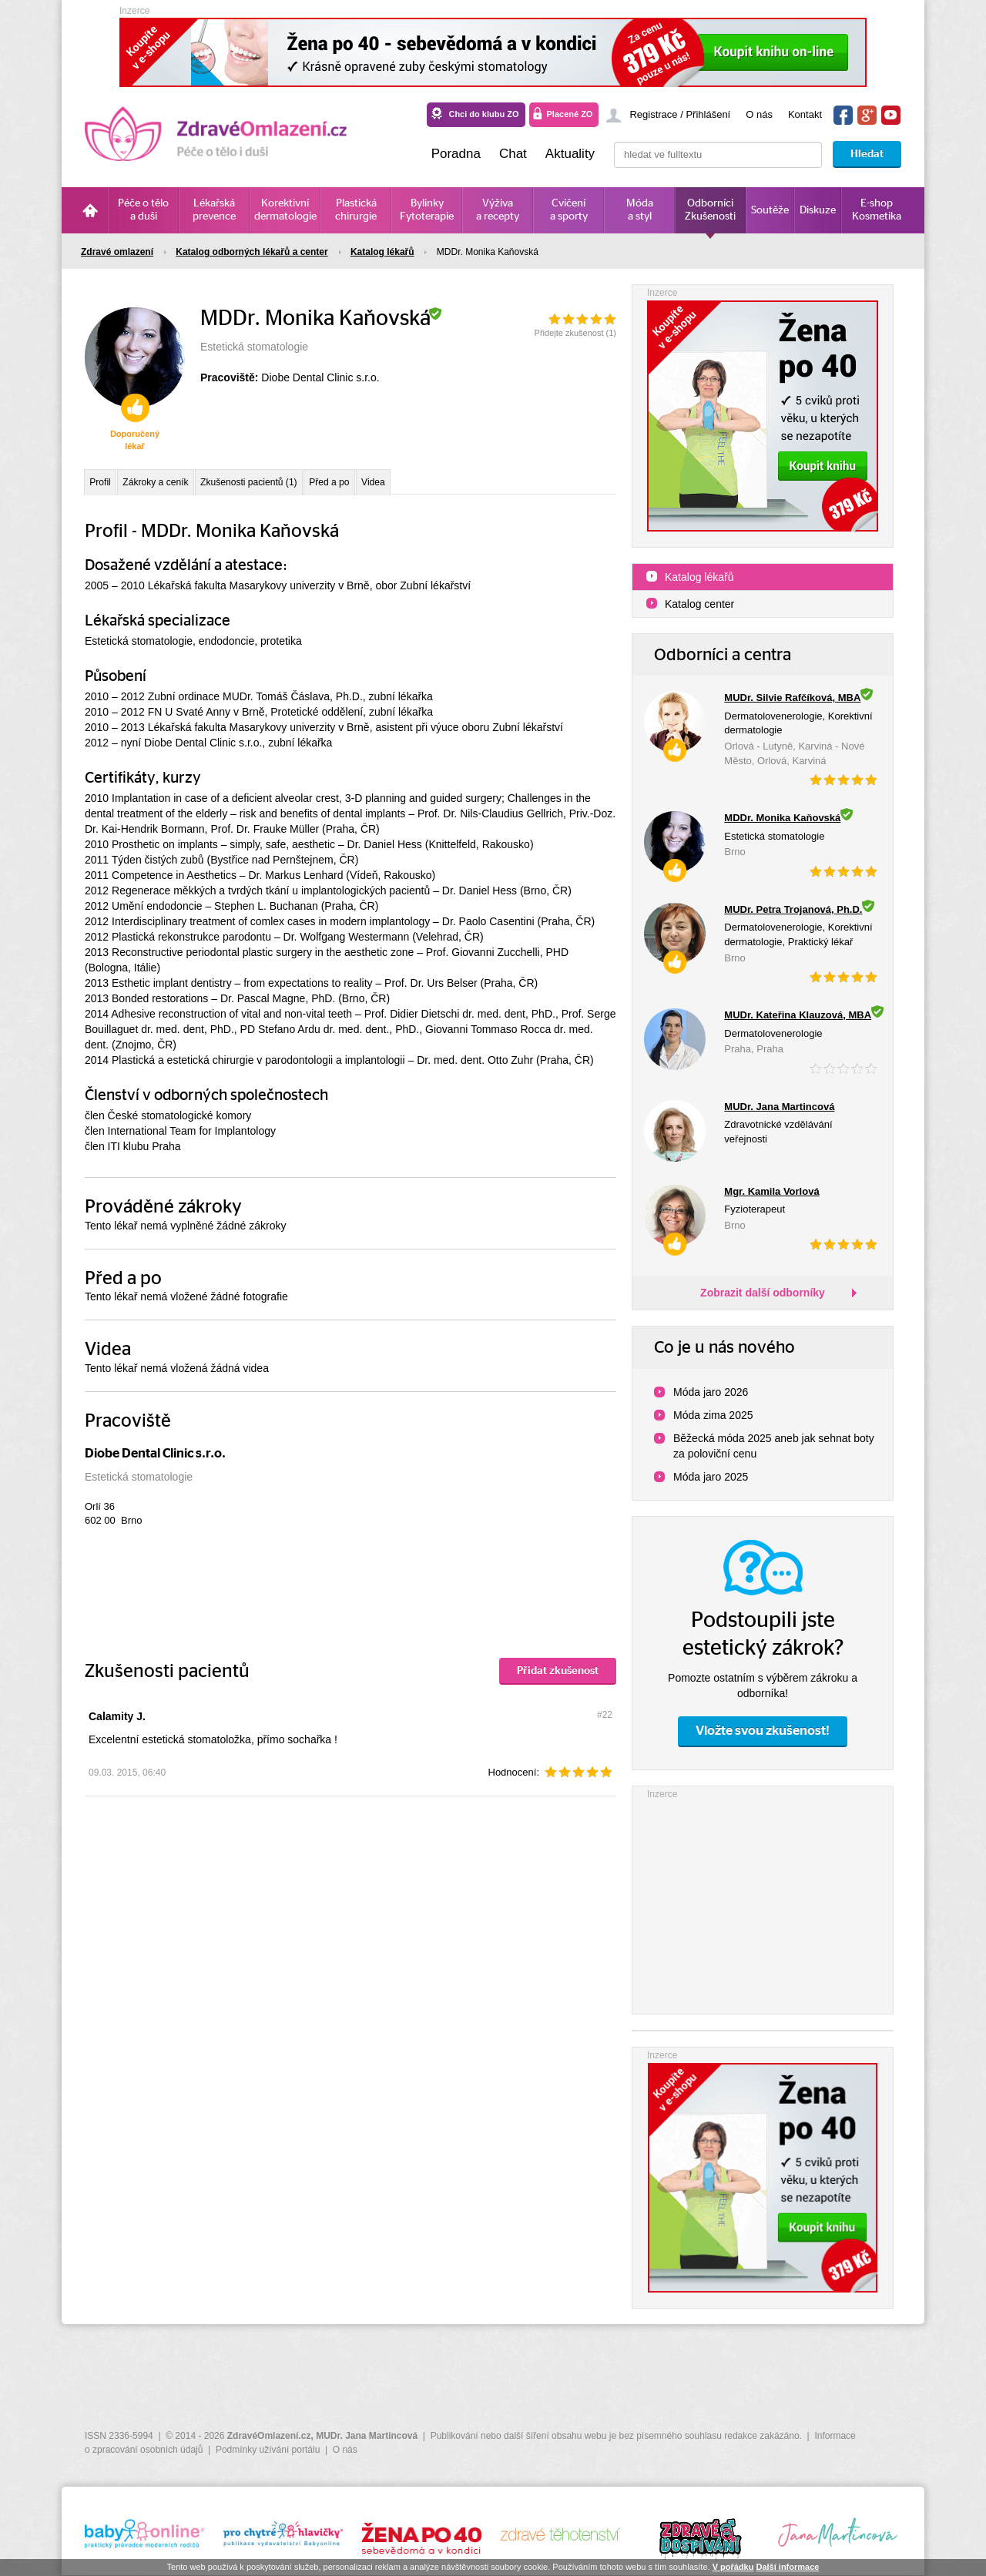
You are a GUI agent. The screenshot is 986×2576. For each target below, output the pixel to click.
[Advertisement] (762, 1898)
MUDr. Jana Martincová (367, 2435)
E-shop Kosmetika (876, 210)
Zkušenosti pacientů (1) (294, 485)
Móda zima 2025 (713, 1415)
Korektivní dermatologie (285, 210)
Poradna (456, 153)
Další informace (787, 2566)
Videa (454, 485)
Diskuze (818, 210)
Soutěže (770, 210)
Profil (106, 485)
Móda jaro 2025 (710, 1477)
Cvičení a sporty (569, 210)
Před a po (394, 485)
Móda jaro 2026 (710, 1392)
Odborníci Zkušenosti (710, 210)
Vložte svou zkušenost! (763, 1730)
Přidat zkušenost (558, 1679)
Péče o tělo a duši (143, 210)
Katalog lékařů (699, 577)
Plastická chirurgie (356, 210)
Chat (513, 153)
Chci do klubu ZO (483, 114)
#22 (604, 1722)
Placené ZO (570, 114)
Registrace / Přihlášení (679, 114)
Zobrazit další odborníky (762, 1292)
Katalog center (699, 604)
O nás (759, 114)
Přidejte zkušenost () (575, 332)
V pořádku (733, 2566)
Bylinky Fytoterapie (427, 210)
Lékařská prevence (214, 210)
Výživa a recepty (497, 210)
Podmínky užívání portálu (268, 2449)
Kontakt (805, 114)
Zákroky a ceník (178, 485)
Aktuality (570, 153)
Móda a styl (639, 210)
